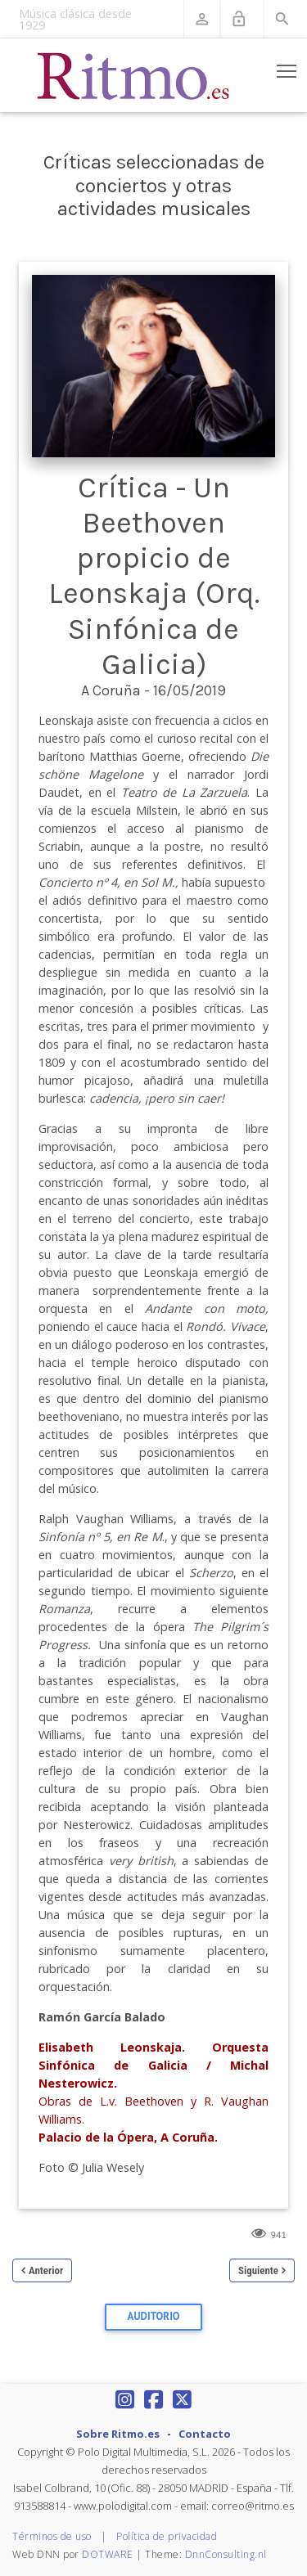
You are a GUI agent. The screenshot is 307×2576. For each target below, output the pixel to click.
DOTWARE (107, 2554)
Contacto (204, 2433)
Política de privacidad (166, 2536)
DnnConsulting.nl (226, 2554)
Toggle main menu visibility (288, 68)
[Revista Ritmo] (133, 75)
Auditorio (154, 2316)
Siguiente (258, 2270)
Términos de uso (52, 2536)
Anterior (46, 2270)
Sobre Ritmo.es (118, 2433)
